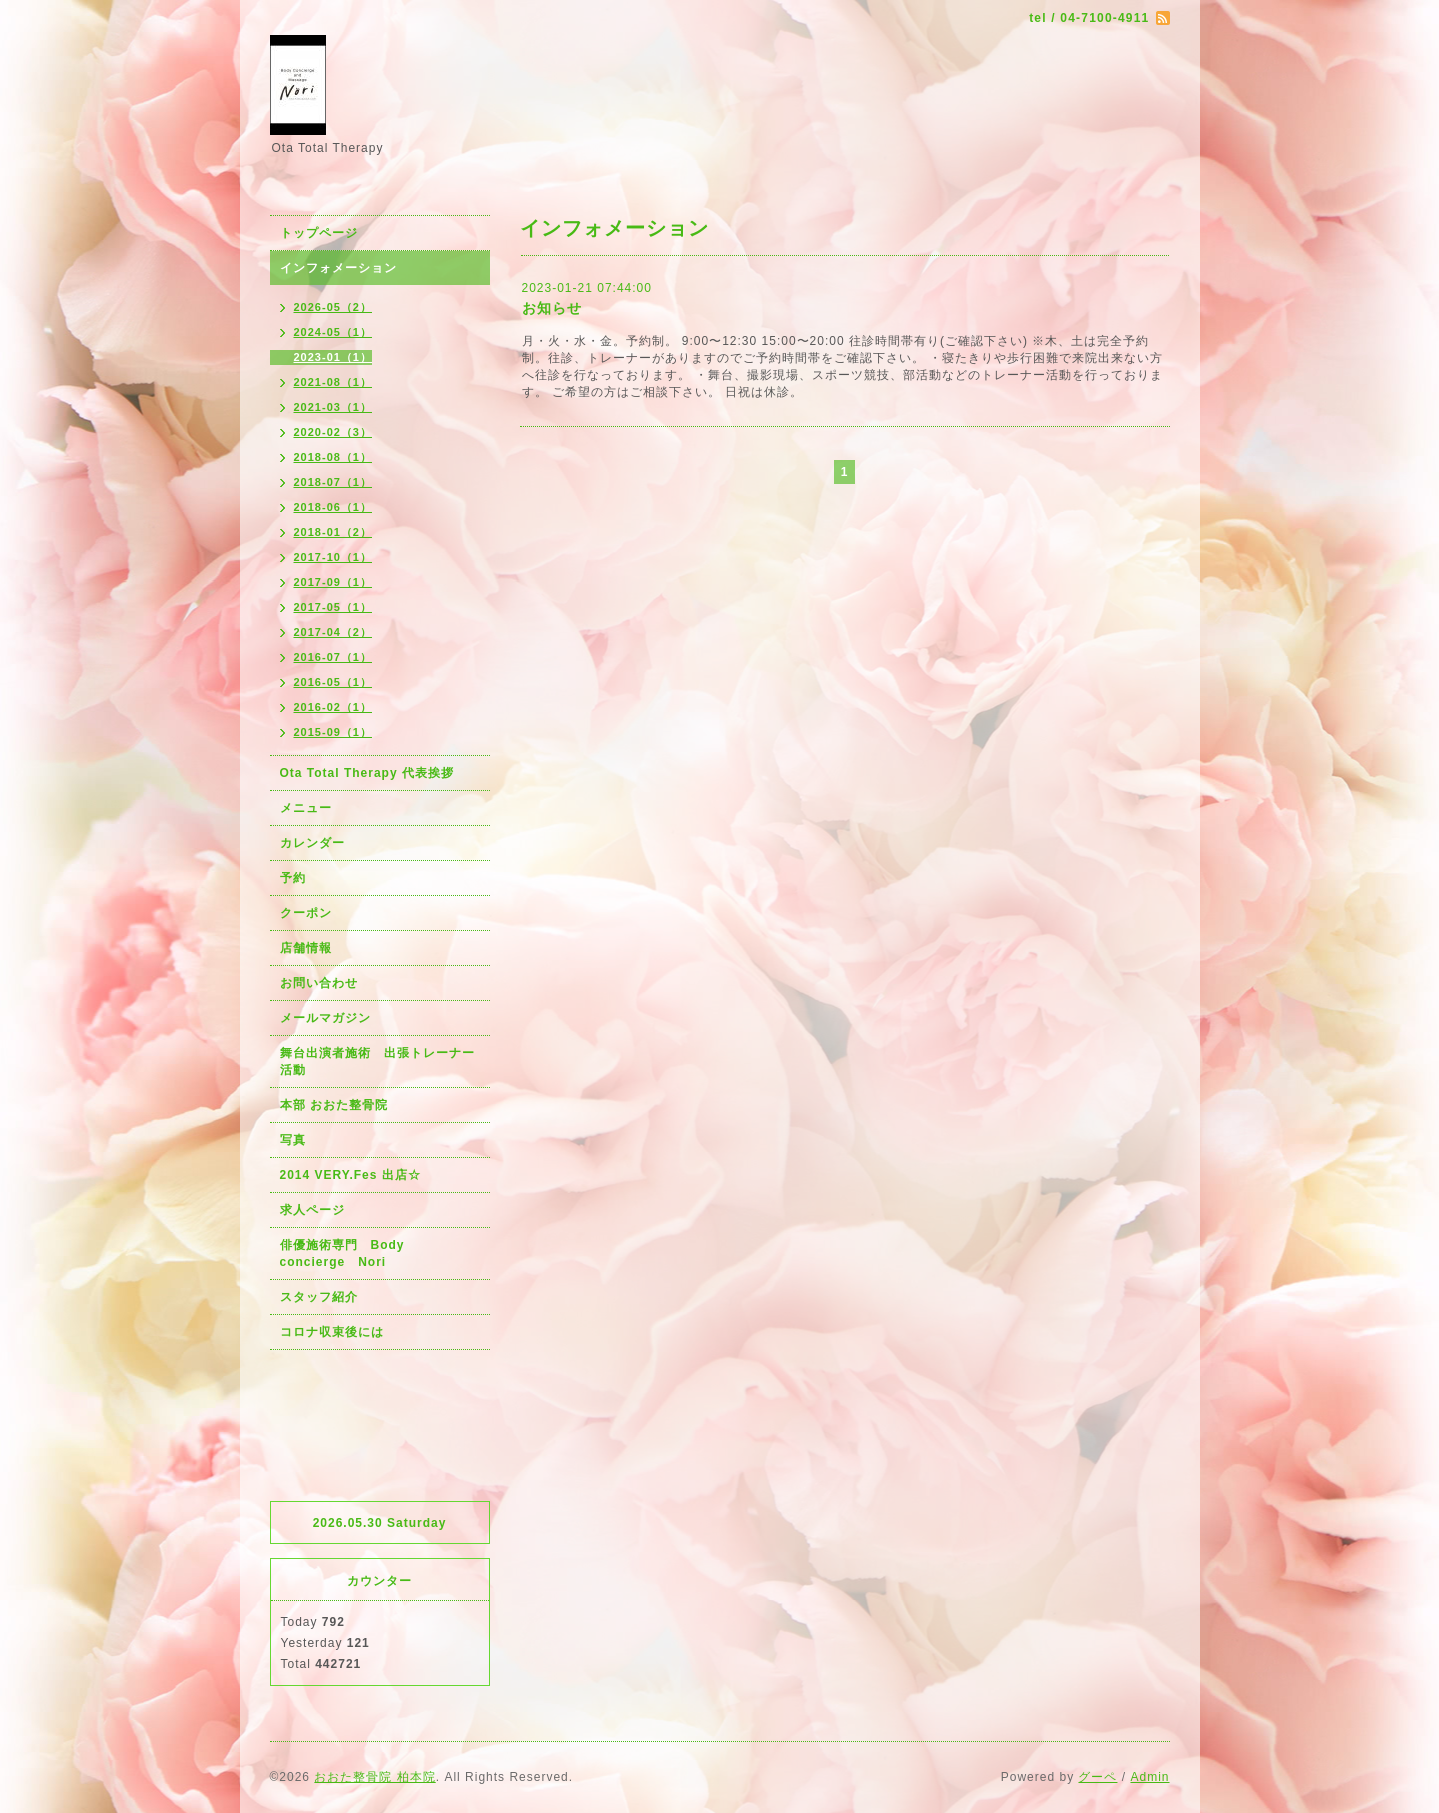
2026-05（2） (333, 307)
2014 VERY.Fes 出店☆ (350, 1175)
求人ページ (312, 1210)
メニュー (306, 808)
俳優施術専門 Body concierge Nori (349, 1253)
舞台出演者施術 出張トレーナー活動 (377, 1061)
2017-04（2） (333, 632)
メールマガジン (325, 1018)
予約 (293, 878)
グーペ (1097, 1777)
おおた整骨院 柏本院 (374, 1777)
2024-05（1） (333, 332)
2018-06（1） (333, 507)
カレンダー (312, 843)
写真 (293, 1140)
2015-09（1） (333, 732)
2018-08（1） (333, 457)
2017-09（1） (333, 582)
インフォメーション (338, 268)
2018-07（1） (333, 482)
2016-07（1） (333, 657)
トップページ (319, 233)
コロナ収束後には (332, 1332)
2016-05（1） (333, 682)
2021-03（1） (333, 407)
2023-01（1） (333, 357)
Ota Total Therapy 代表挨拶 (367, 773)
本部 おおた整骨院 (334, 1105)
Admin (1149, 1777)
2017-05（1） (333, 607)
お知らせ (552, 308)
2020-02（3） (333, 432)
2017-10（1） (333, 557)
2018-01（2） (333, 532)
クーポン (306, 913)
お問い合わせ (319, 983)
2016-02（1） (333, 707)
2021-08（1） (333, 382)
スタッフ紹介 (319, 1297)
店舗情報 (306, 948)
